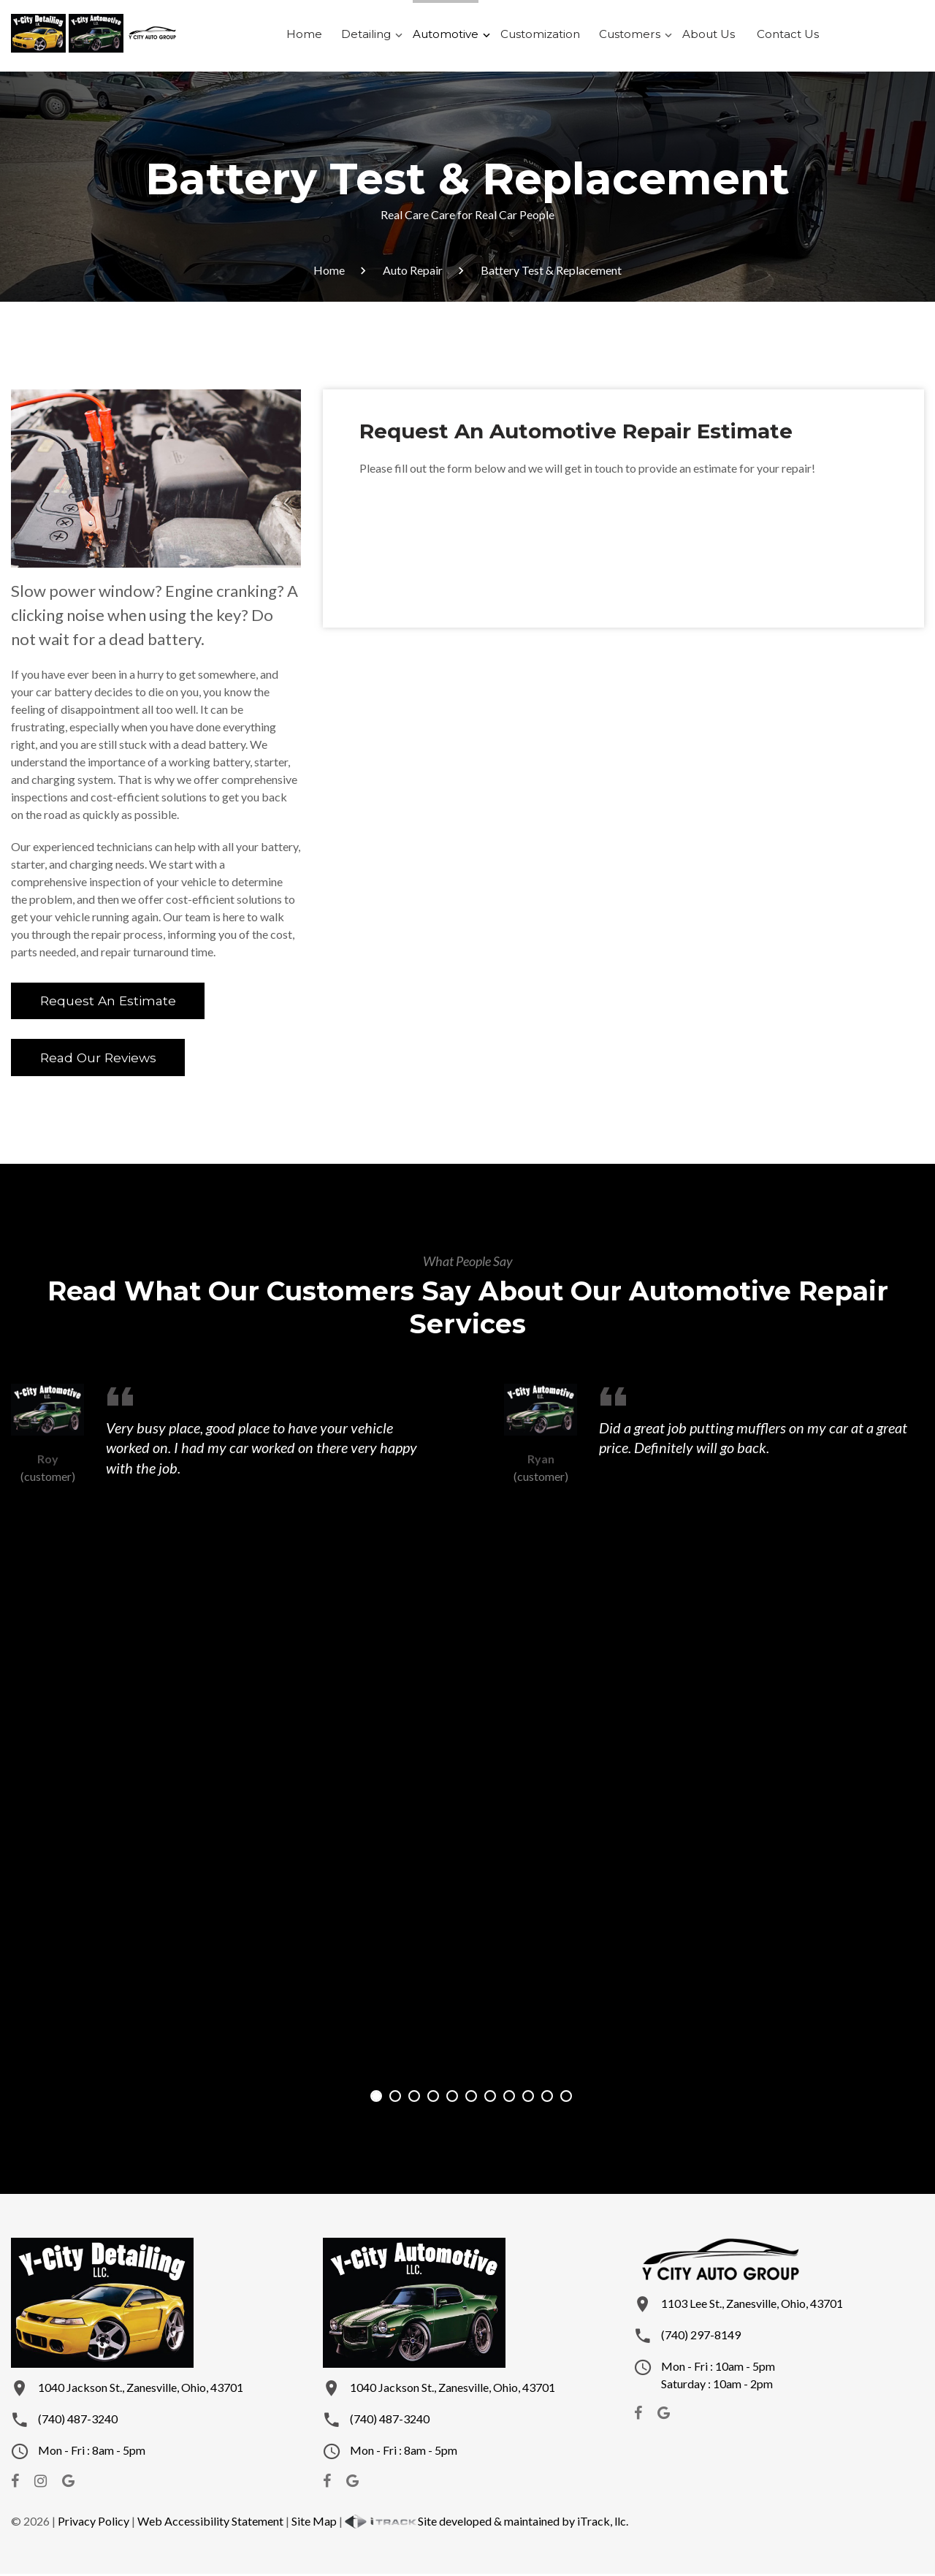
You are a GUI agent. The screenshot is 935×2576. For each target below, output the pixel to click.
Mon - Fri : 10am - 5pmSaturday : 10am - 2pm (718, 2377)
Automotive (453, 35)
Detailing (377, 35)
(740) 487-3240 (78, 2421)
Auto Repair (413, 270)
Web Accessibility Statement (210, 2523)
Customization (542, 35)
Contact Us (775, 35)
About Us (701, 35)
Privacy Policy (93, 2523)
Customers (627, 35)
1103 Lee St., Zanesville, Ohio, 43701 (752, 2305)
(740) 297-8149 (701, 2337)
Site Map (314, 2523)
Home (318, 35)
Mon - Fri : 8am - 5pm (91, 2452)
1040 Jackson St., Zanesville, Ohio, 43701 (140, 2389)
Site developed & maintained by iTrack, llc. (486, 2523)
